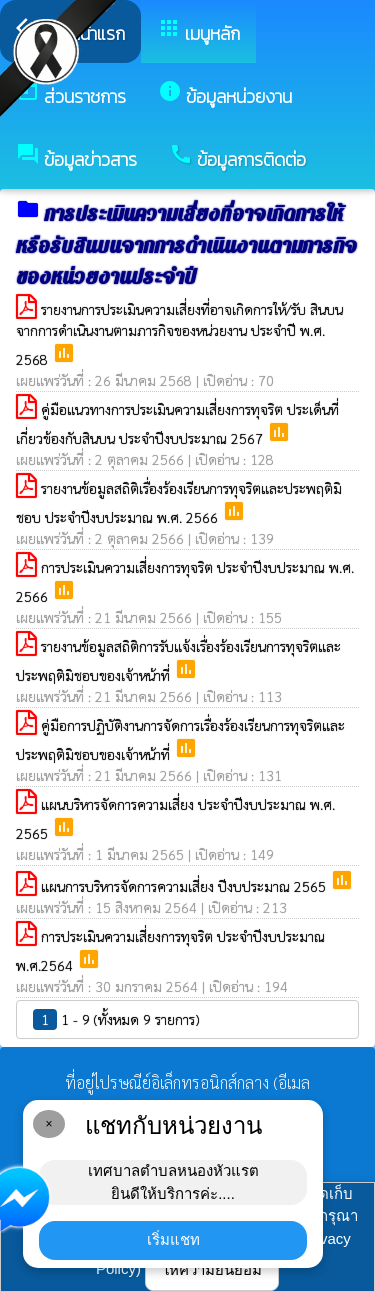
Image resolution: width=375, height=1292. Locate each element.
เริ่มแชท (173, 1239)
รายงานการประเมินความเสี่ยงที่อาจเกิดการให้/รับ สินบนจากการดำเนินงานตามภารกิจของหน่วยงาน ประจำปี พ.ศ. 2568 (179, 334)
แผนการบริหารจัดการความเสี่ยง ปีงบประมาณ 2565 (185, 886)
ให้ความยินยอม (212, 1269)
